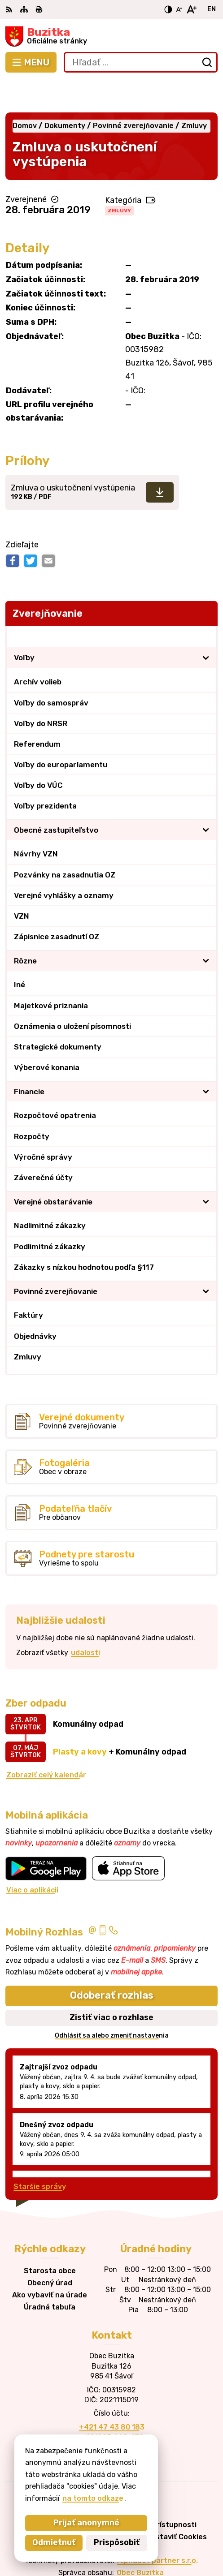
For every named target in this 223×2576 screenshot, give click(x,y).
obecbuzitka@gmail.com (111, 2414)
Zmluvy (119, 178)
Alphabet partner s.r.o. (157, 2528)
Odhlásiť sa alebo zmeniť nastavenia (112, 2003)
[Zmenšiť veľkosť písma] (179, 9)
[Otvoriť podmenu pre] (206, 625)
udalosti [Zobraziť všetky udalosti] (85, 1620)
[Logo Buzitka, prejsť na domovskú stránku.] (111, 36)
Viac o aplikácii (32, 1857)
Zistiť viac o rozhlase (111, 1985)
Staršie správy (39, 2154)
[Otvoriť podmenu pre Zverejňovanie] (206, 603)
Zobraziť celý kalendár (46, 1742)
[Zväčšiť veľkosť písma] (191, 9)
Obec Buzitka (140, 2540)
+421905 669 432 (112, 2404)
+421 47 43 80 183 (111, 2394)
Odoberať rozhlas (111, 1963)
